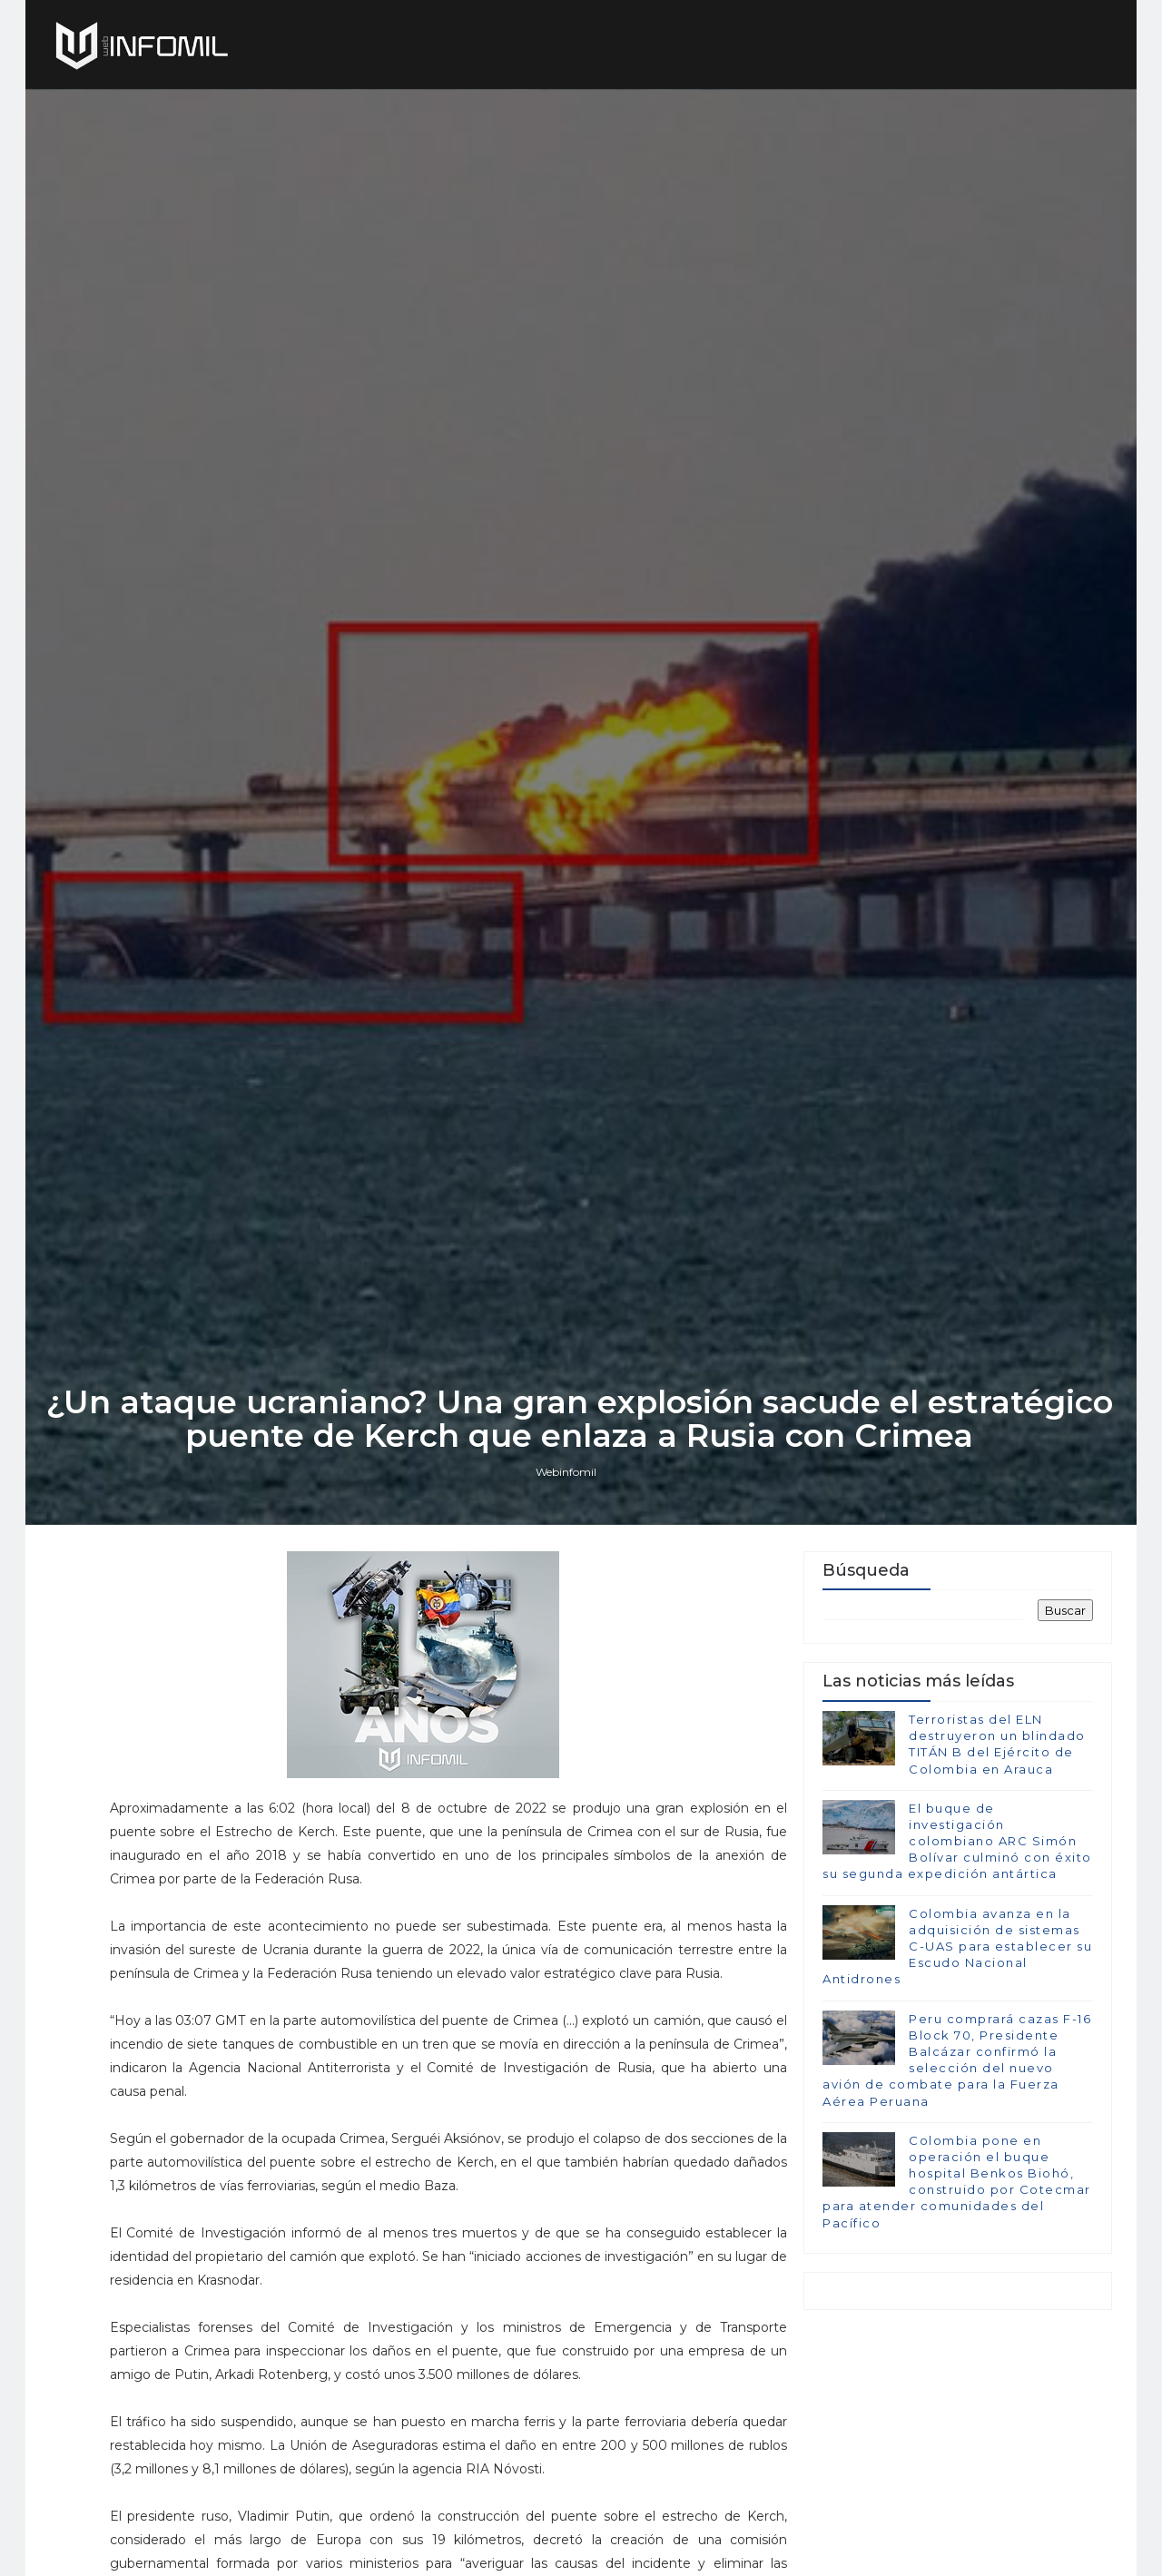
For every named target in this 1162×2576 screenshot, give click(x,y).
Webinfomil (567, 1578)
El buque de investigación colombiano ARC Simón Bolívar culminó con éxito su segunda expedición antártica (957, 1951)
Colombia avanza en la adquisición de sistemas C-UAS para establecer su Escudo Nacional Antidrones (957, 2056)
